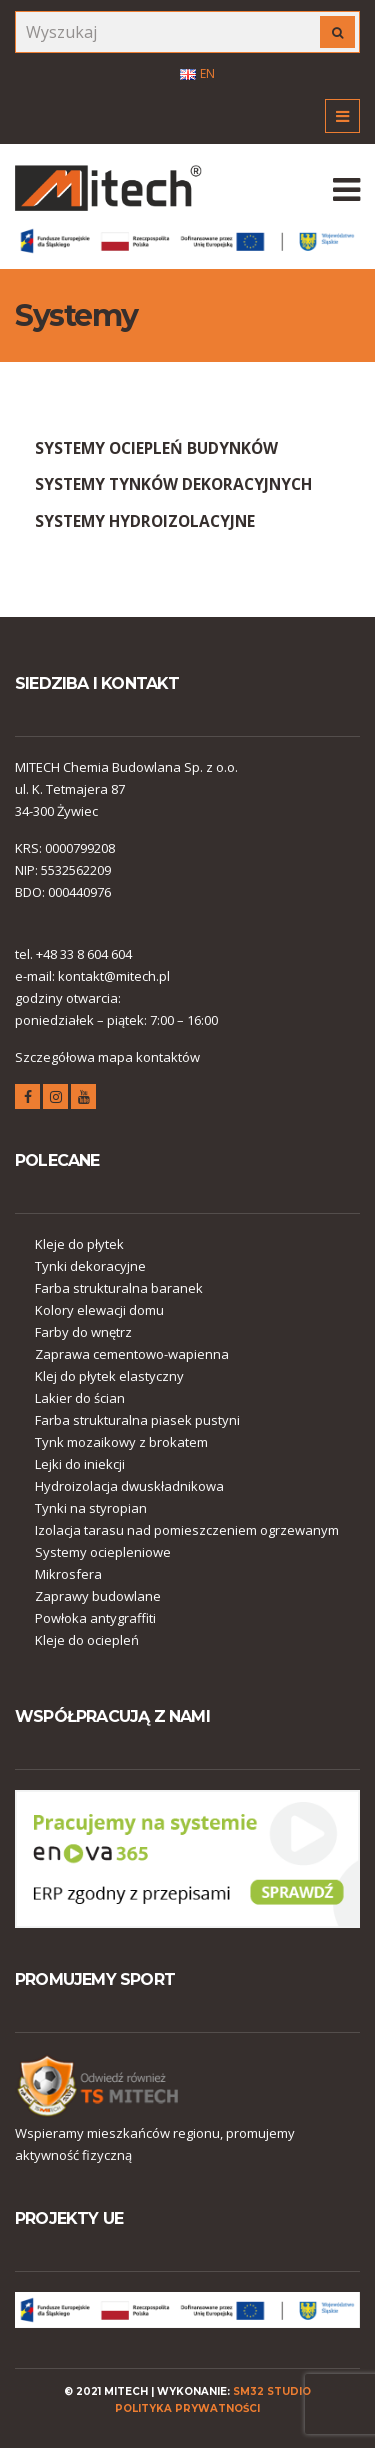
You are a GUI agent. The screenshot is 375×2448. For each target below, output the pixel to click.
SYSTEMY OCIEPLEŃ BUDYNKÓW (156, 448)
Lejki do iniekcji (80, 1464)
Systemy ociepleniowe (103, 1552)
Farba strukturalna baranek (119, 1288)
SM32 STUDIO (272, 2391)
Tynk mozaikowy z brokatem (121, 1442)
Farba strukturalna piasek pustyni (137, 1420)
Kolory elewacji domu (99, 1310)
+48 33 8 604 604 (84, 954)
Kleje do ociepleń (87, 1640)
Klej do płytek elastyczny (109, 1376)
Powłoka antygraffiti (95, 1618)
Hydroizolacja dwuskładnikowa (129, 1486)
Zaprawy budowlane (98, 1596)
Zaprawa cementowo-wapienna (132, 1354)
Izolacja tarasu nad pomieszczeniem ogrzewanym (187, 1530)
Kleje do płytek (79, 1244)
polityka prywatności (187, 2408)
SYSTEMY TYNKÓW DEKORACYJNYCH (173, 484)
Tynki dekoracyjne (90, 1266)
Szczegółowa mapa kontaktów (107, 1057)
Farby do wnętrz (83, 1332)
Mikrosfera (68, 1574)
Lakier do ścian (80, 1398)
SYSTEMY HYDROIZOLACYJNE (145, 521)
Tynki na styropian (91, 1508)
